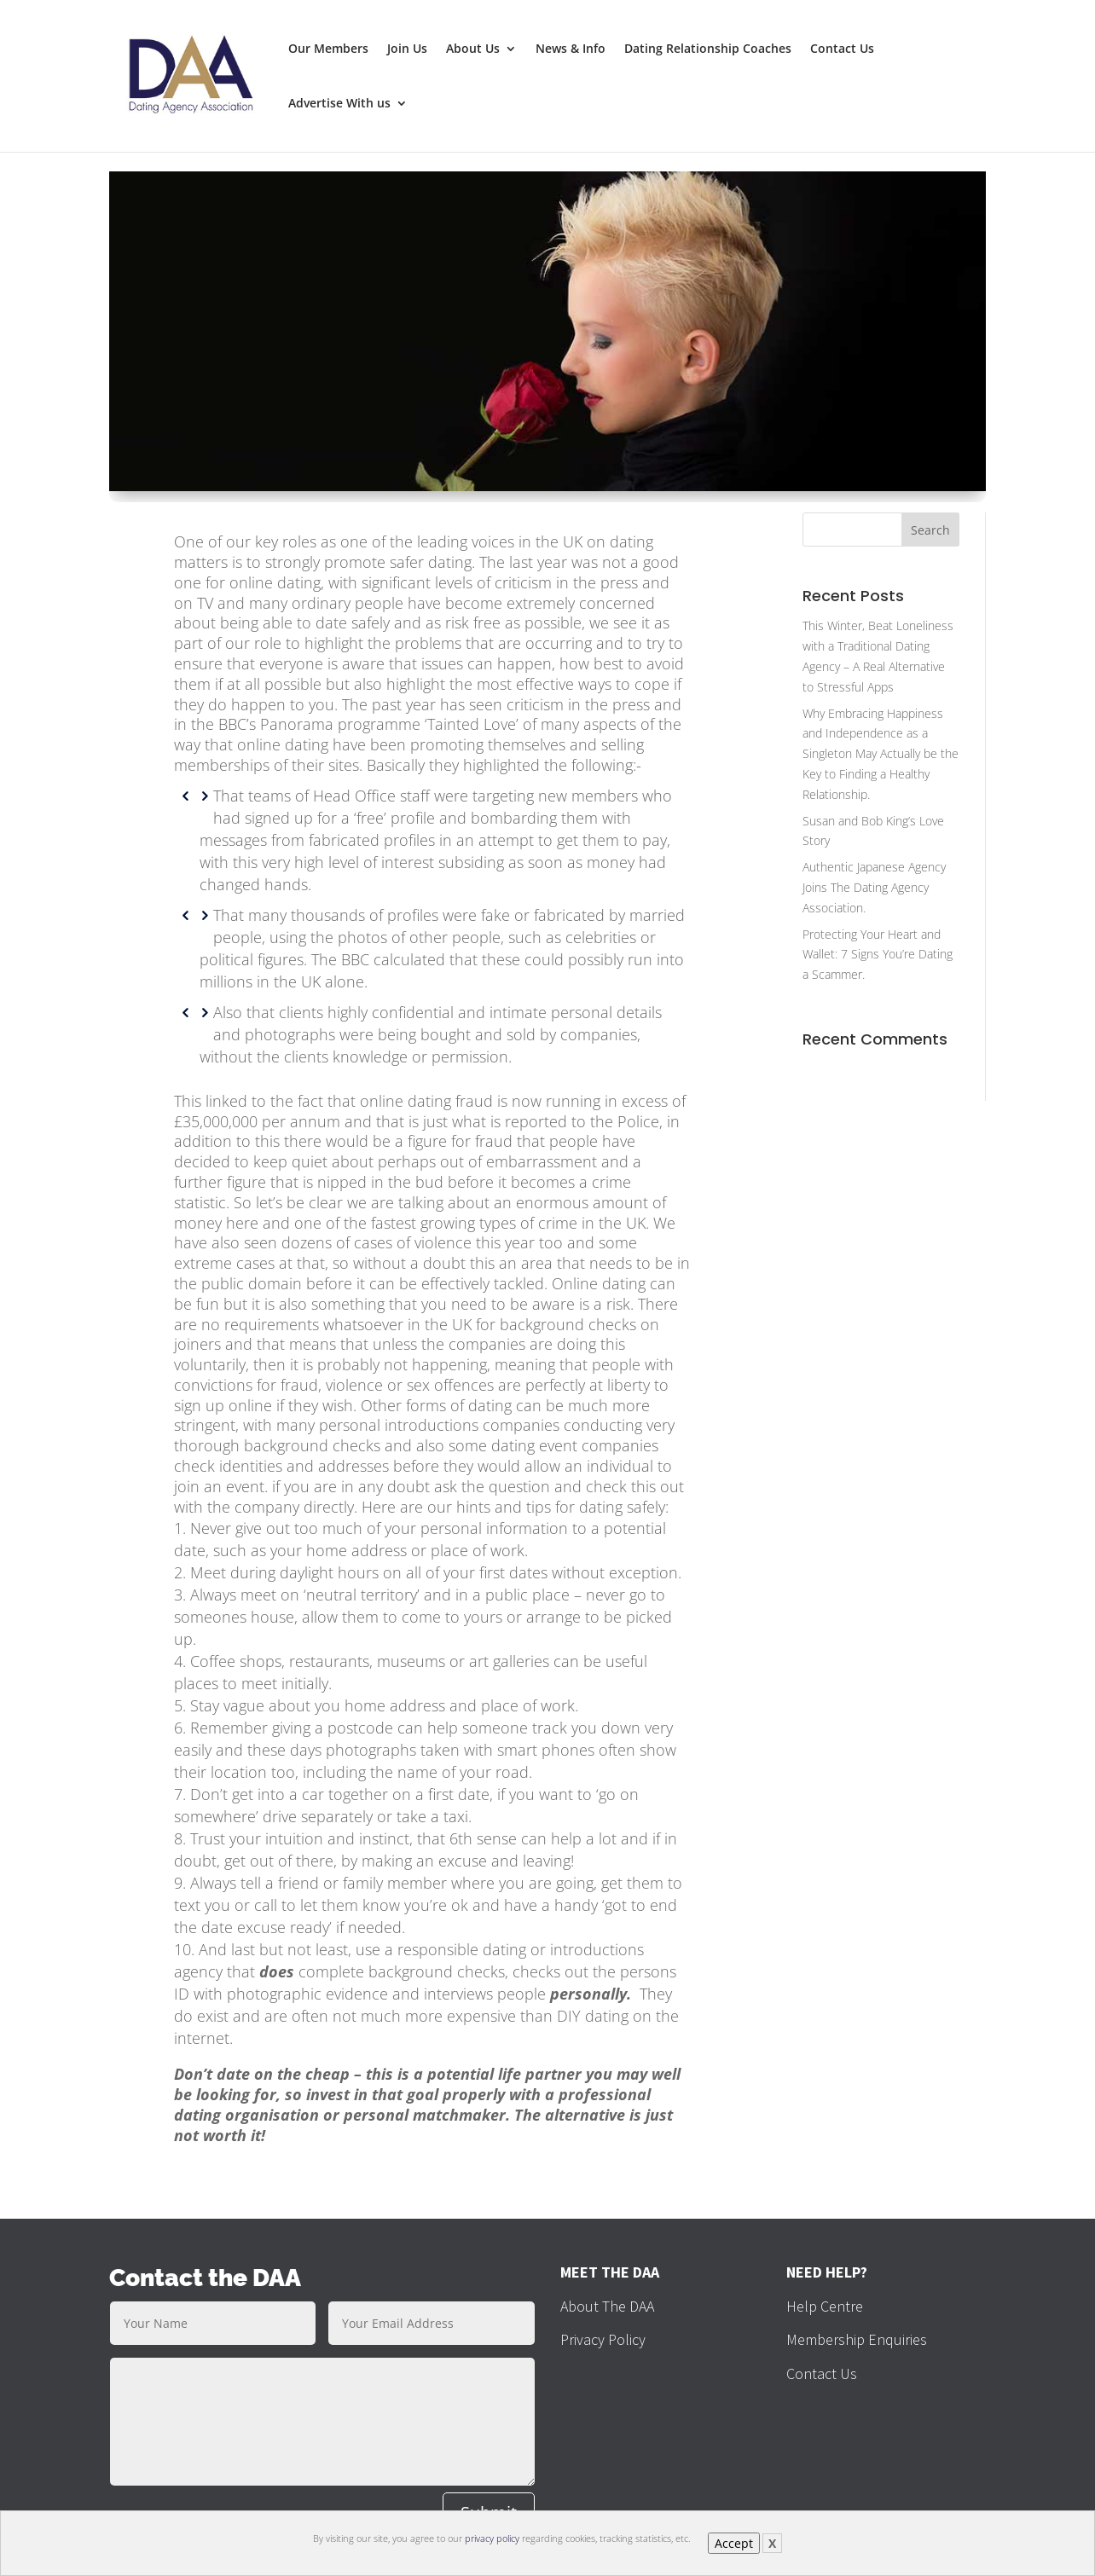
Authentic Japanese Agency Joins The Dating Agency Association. (874, 887)
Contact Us (842, 49)
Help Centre (824, 2306)
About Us (473, 49)
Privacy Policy (603, 2339)
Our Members (328, 49)
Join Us (407, 49)
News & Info (570, 49)
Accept (734, 2543)
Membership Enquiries (856, 2339)
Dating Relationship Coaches (707, 49)
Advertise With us (339, 104)
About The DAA (607, 2306)
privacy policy (492, 2538)
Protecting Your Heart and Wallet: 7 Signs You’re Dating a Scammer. (877, 954)
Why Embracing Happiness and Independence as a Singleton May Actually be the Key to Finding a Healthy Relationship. (880, 753)
